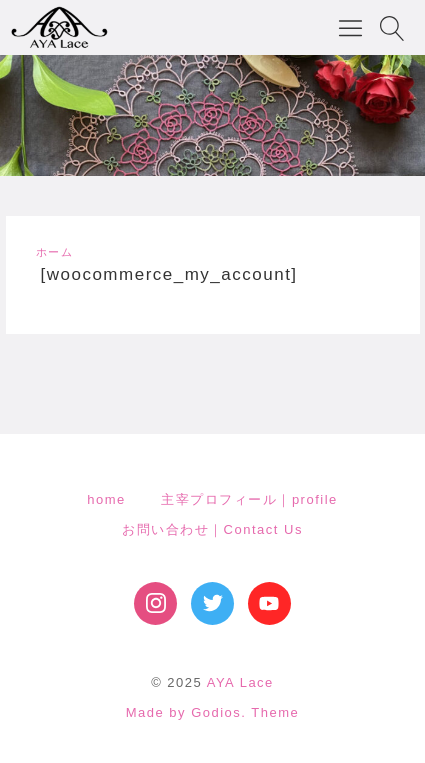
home (106, 499)
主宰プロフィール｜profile (249, 499)
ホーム (55, 252)
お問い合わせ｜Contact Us (212, 529)
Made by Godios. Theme (213, 712)
